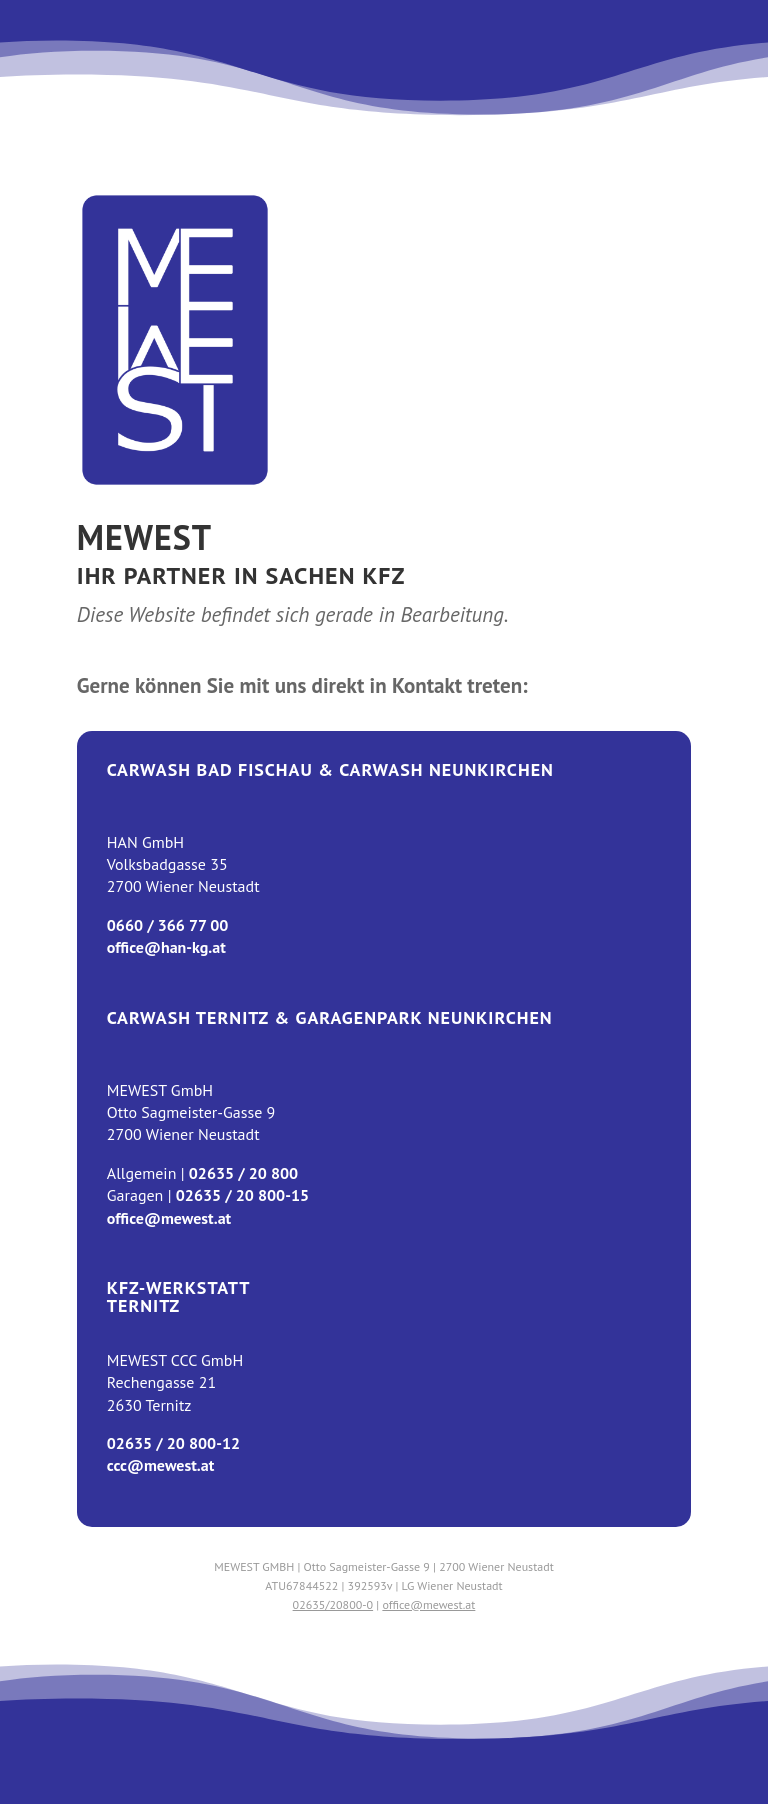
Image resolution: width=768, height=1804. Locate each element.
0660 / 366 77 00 (168, 925)
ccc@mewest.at (160, 1465)
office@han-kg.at (166, 947)
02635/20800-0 (333, 1604)
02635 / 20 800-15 (242, 1195)
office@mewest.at (169, 1218)
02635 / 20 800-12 (173, 1443)
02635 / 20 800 (243, 1173)
